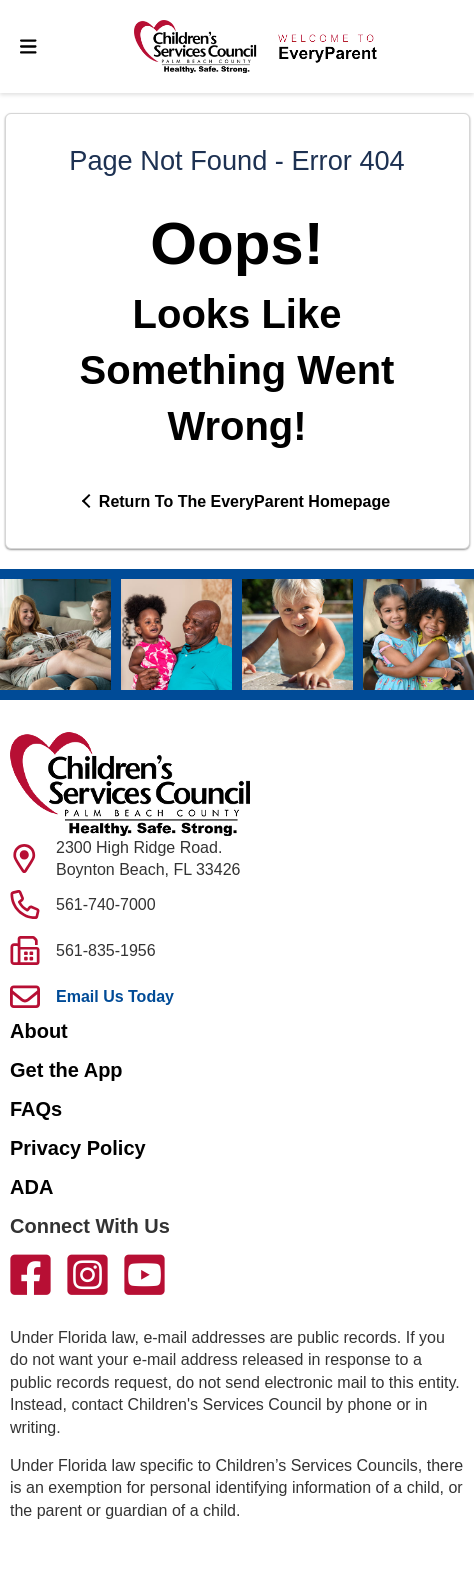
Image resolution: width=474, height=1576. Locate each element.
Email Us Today (115, 996)
